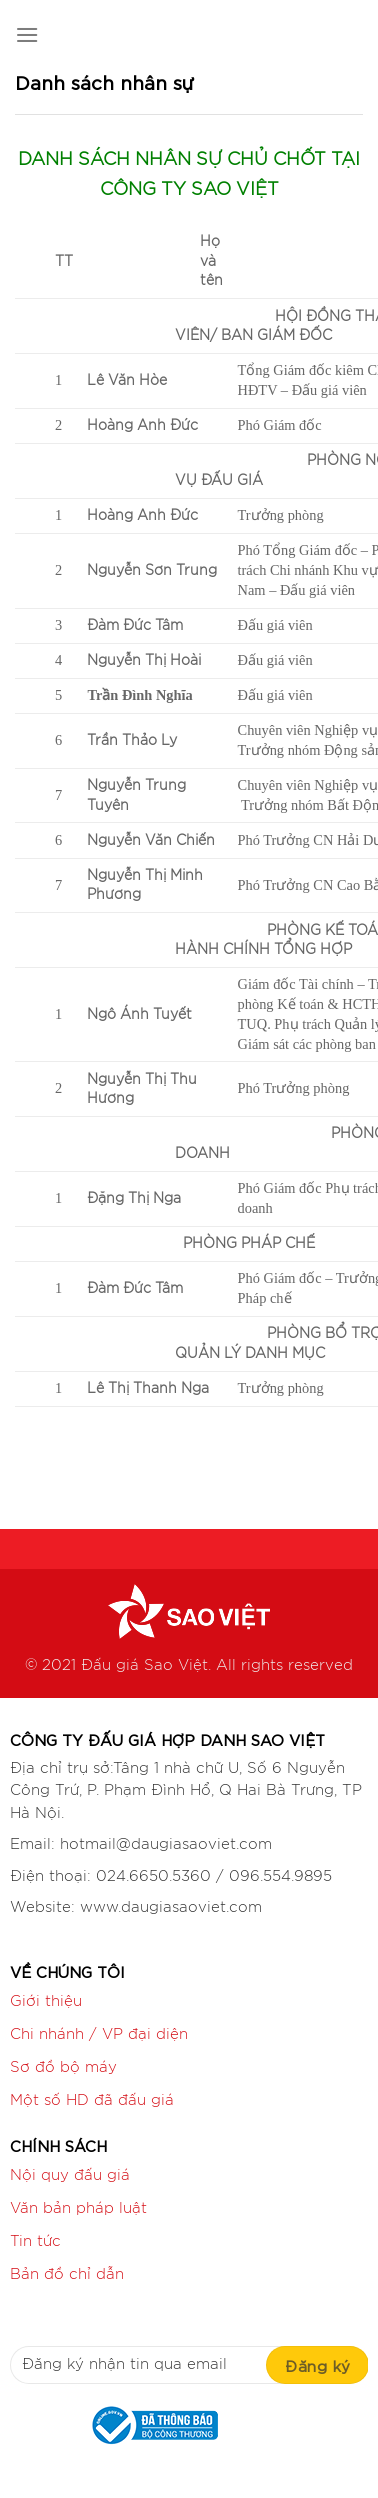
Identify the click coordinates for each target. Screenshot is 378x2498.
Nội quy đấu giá (70, 2175)
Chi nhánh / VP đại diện (99, 2034)
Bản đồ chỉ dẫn (67, 2274)
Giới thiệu (46, 2001)
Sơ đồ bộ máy (63, 2067)
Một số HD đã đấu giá (92, 2100)
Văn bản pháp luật (78, 2208)
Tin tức (35, 2241)
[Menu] (27, 34)
